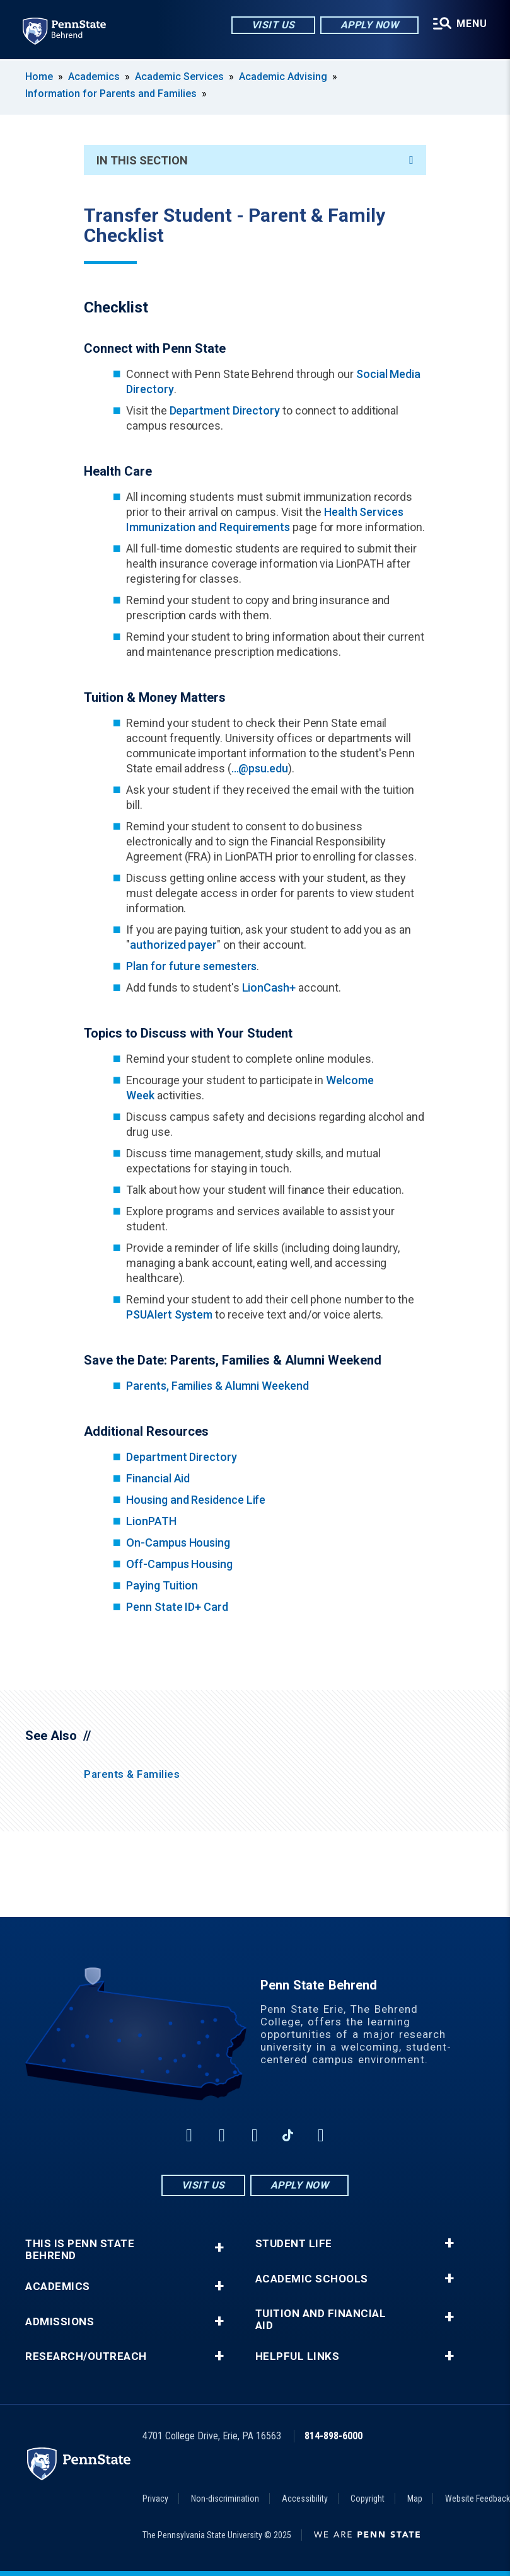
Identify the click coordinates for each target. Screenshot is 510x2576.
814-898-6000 (333, 2436)
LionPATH (151, 1521)
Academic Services (179, 77)
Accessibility (305, 2498)
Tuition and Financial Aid (320, 2320)
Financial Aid (158, 1478)
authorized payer (173, 944)
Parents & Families (132, 1774)
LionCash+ (269, 987)
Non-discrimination (225, 2498)
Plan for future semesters (191, 966)
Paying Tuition (162, 1585)
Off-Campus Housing (179, 1564)
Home (39, 77)
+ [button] (219, 2247)
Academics (94, 77)
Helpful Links (297, 2356)
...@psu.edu (259, 768)
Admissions (59, 2322)
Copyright (368, 2498)
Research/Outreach (86, 2356)
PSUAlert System (169, 1314)
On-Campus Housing (178, 1542)
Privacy (155, 2498)
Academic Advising (283, 77)
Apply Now (369, 25)
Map (414, 2498)
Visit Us (273, 25)
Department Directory (225, 410)
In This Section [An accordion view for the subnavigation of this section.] (255, 160)
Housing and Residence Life (195, 1499)
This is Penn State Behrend (79, 2250)
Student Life (293, 2244)
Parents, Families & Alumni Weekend (217, 1385)
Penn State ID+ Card (177, 1606)
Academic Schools (311, 2279)
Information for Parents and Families (111, 94)
